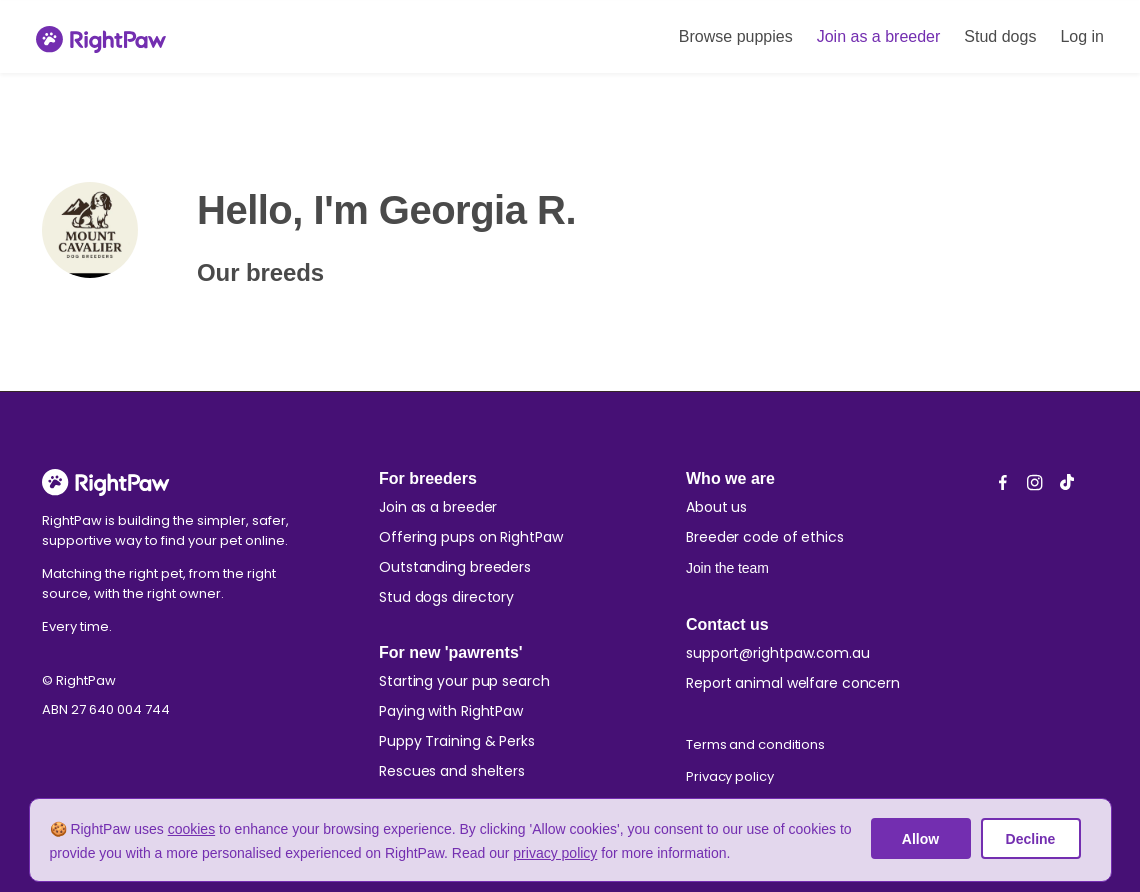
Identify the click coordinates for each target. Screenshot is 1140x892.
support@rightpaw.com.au (778, 653)
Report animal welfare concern (793, 683)
